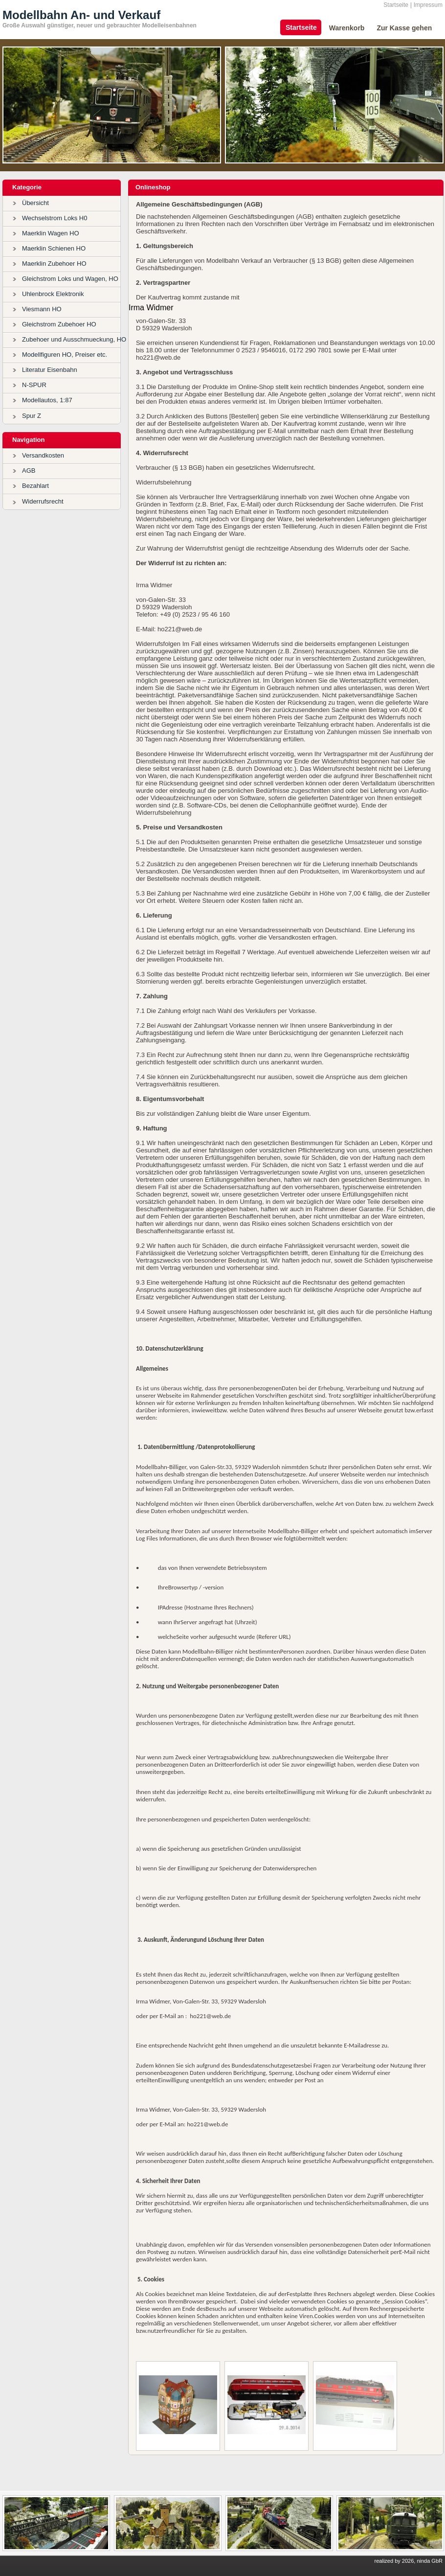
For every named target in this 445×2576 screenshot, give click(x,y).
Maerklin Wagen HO (50, 233)
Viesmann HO (42, 309)
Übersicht (35, 203)
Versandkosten (43, 455)
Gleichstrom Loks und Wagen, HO (70, 278)
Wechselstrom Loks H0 (54, 218)
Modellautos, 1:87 (47, 400)
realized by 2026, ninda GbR (409, 2561)
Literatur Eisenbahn (49, 369)
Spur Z (31, 415)
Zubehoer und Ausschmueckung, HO (74, 339)
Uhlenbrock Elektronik (53, 294)
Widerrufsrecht (43, 501)
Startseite (395, 4)
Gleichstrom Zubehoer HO (59, 324)
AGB (28, 470)
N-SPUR (34, 385)
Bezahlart (35, 485)
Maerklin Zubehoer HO (54, 263)
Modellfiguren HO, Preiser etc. (64, 354)
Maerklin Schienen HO (54, 248)
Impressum (428, 4)
